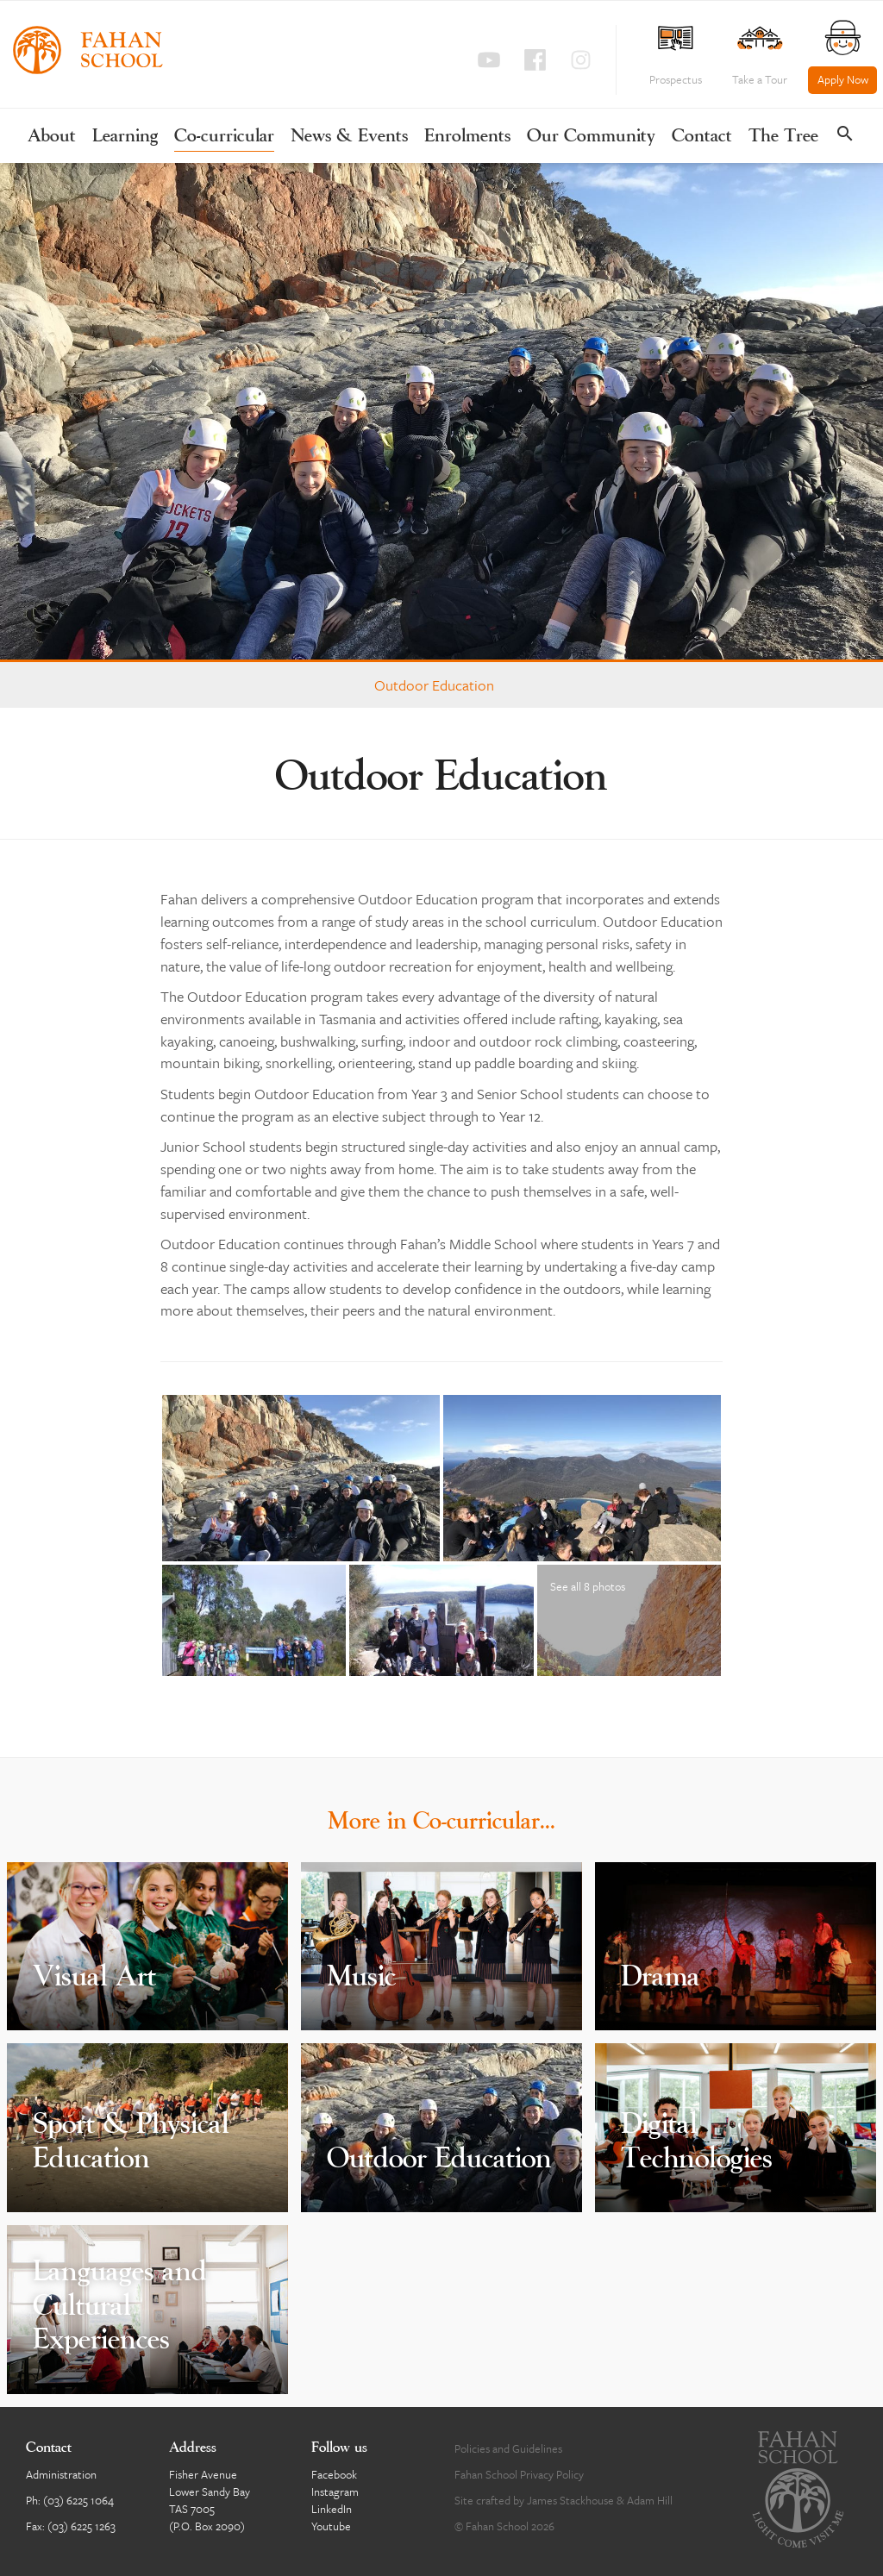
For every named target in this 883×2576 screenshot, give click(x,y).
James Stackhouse (570, 2500)
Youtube (331, 2526)
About (52, 137)
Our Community (591, 137)
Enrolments (467, 137)
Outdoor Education (434, 685)
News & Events (349, 137)
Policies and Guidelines (508, 2448)
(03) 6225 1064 (78, 2500)
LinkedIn (331, 2508)
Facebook (334, 2474)
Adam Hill (650, 2500)
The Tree (783, 137)
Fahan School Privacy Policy (519, 2474)
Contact (702, 137)
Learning (125, 137)
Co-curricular (224, 137)
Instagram (335, 2491)
